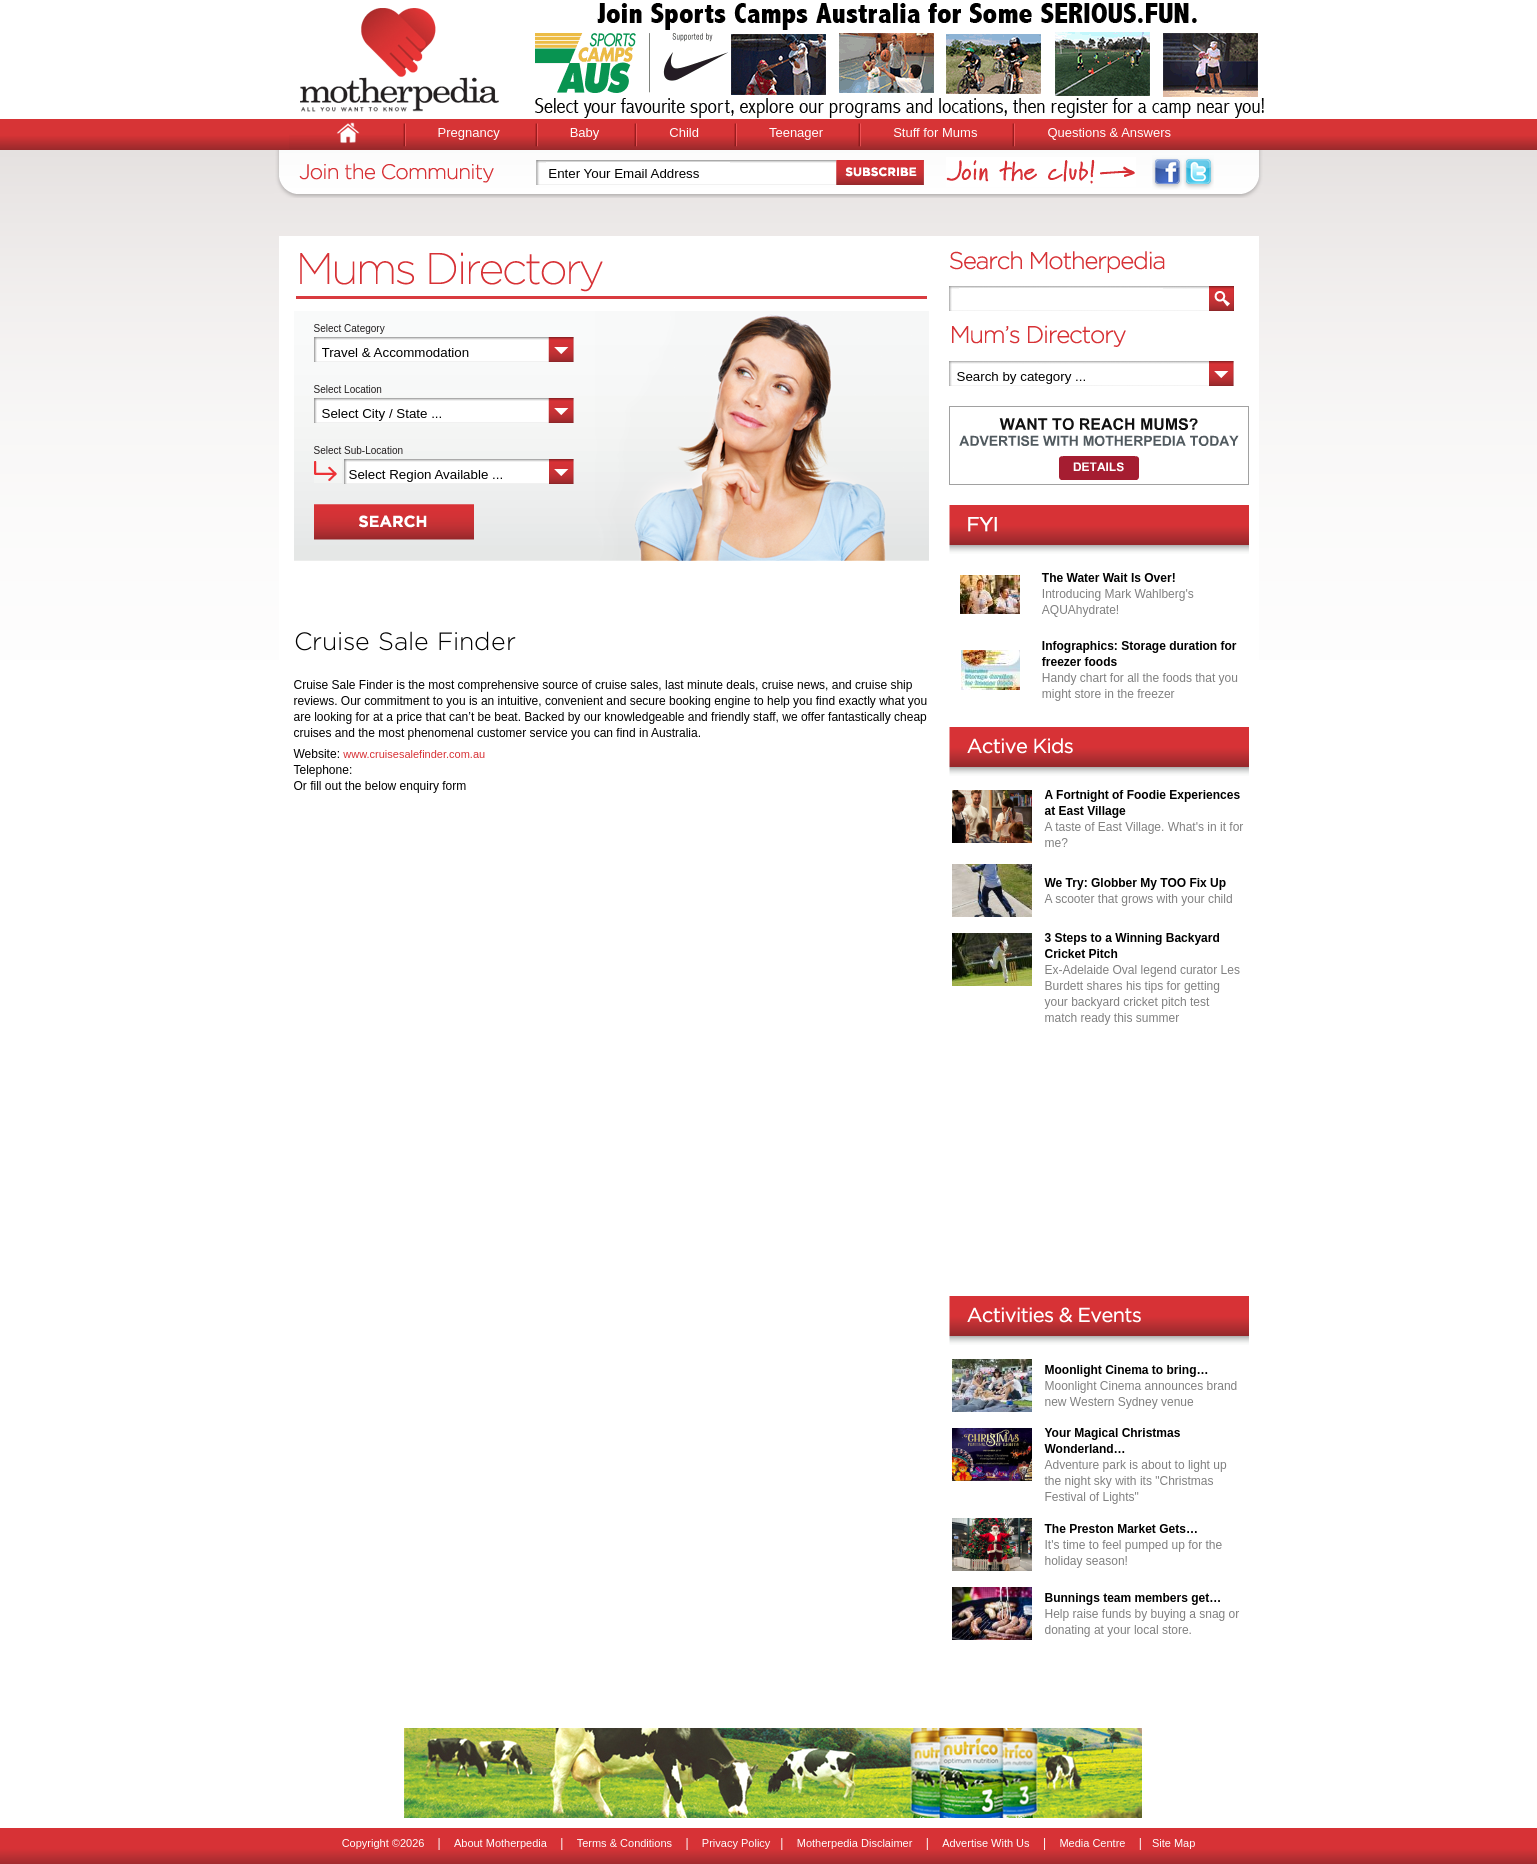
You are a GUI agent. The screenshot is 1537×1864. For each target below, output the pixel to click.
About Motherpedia (500, 1843)
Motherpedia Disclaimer (855, 1843)
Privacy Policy (736, 1843)
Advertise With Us (985, 1843)
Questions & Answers (1109, 132)
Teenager (796, 132)
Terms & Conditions (624, 1843)
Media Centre (1092, 1843)
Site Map (1173, 1843)
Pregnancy (469, 132)
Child (684, 132)
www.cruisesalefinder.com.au (414, 754)
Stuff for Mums (935, 132)
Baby (585, 132)
